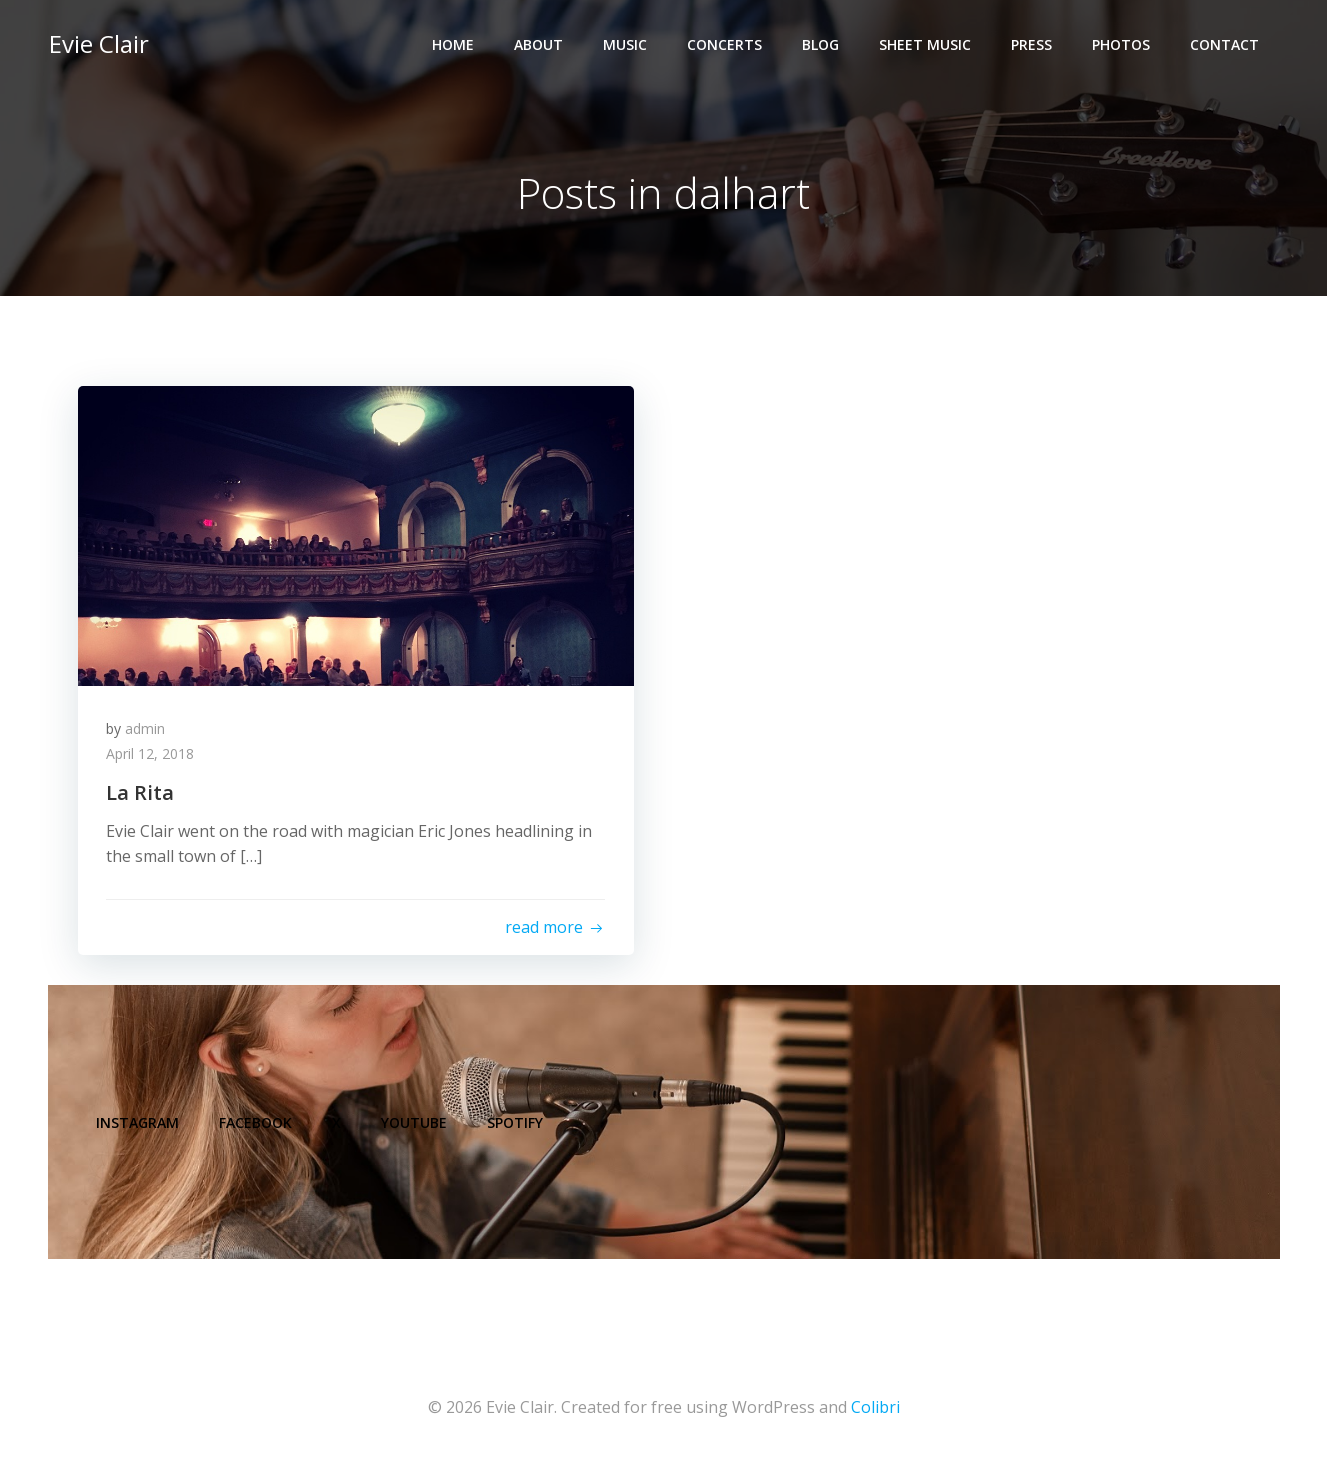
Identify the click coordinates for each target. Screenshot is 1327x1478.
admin (147, 730)
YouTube (416, 1129)
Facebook (257, 1129)
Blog (821, 45)
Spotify (517, 1129)
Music (626, 45)
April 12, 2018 (152, 756)
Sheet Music (926, 45)
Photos (1122, 45)
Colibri (875, 1418)
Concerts (725, 45)
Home (454, 45)
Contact (1225, 45)
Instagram (139, 1129)
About (539, 45)
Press (1032, 45)
